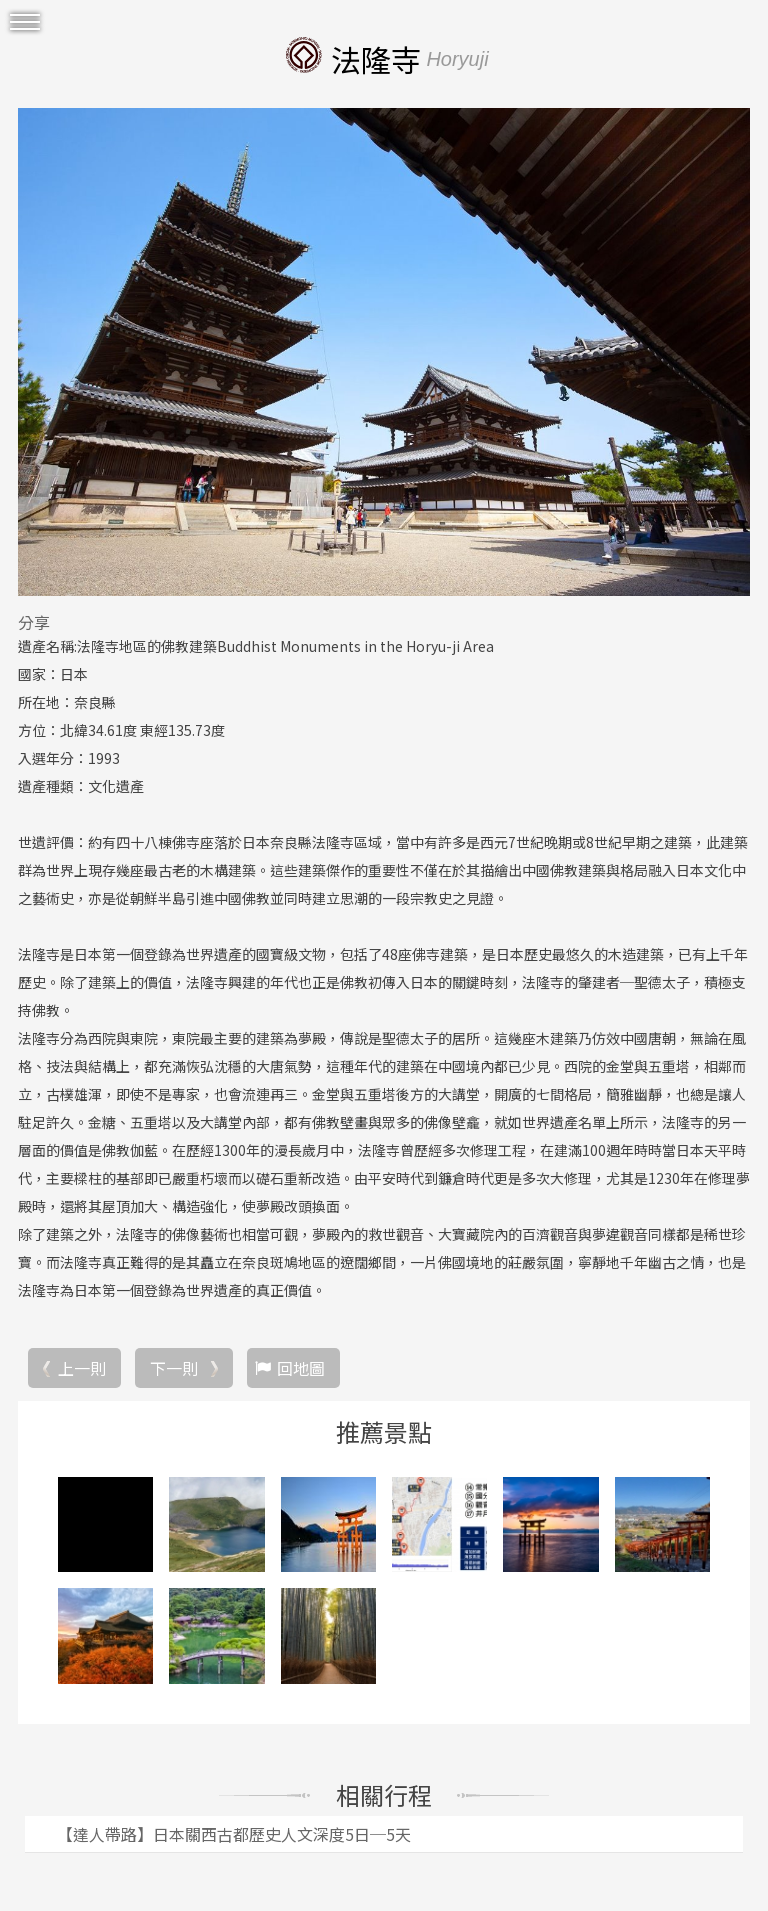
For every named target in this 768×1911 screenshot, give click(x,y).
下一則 (174, 1368)
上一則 (82, 1368)
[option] (384, 352)
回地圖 (301, 1368)
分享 (34, 622)
